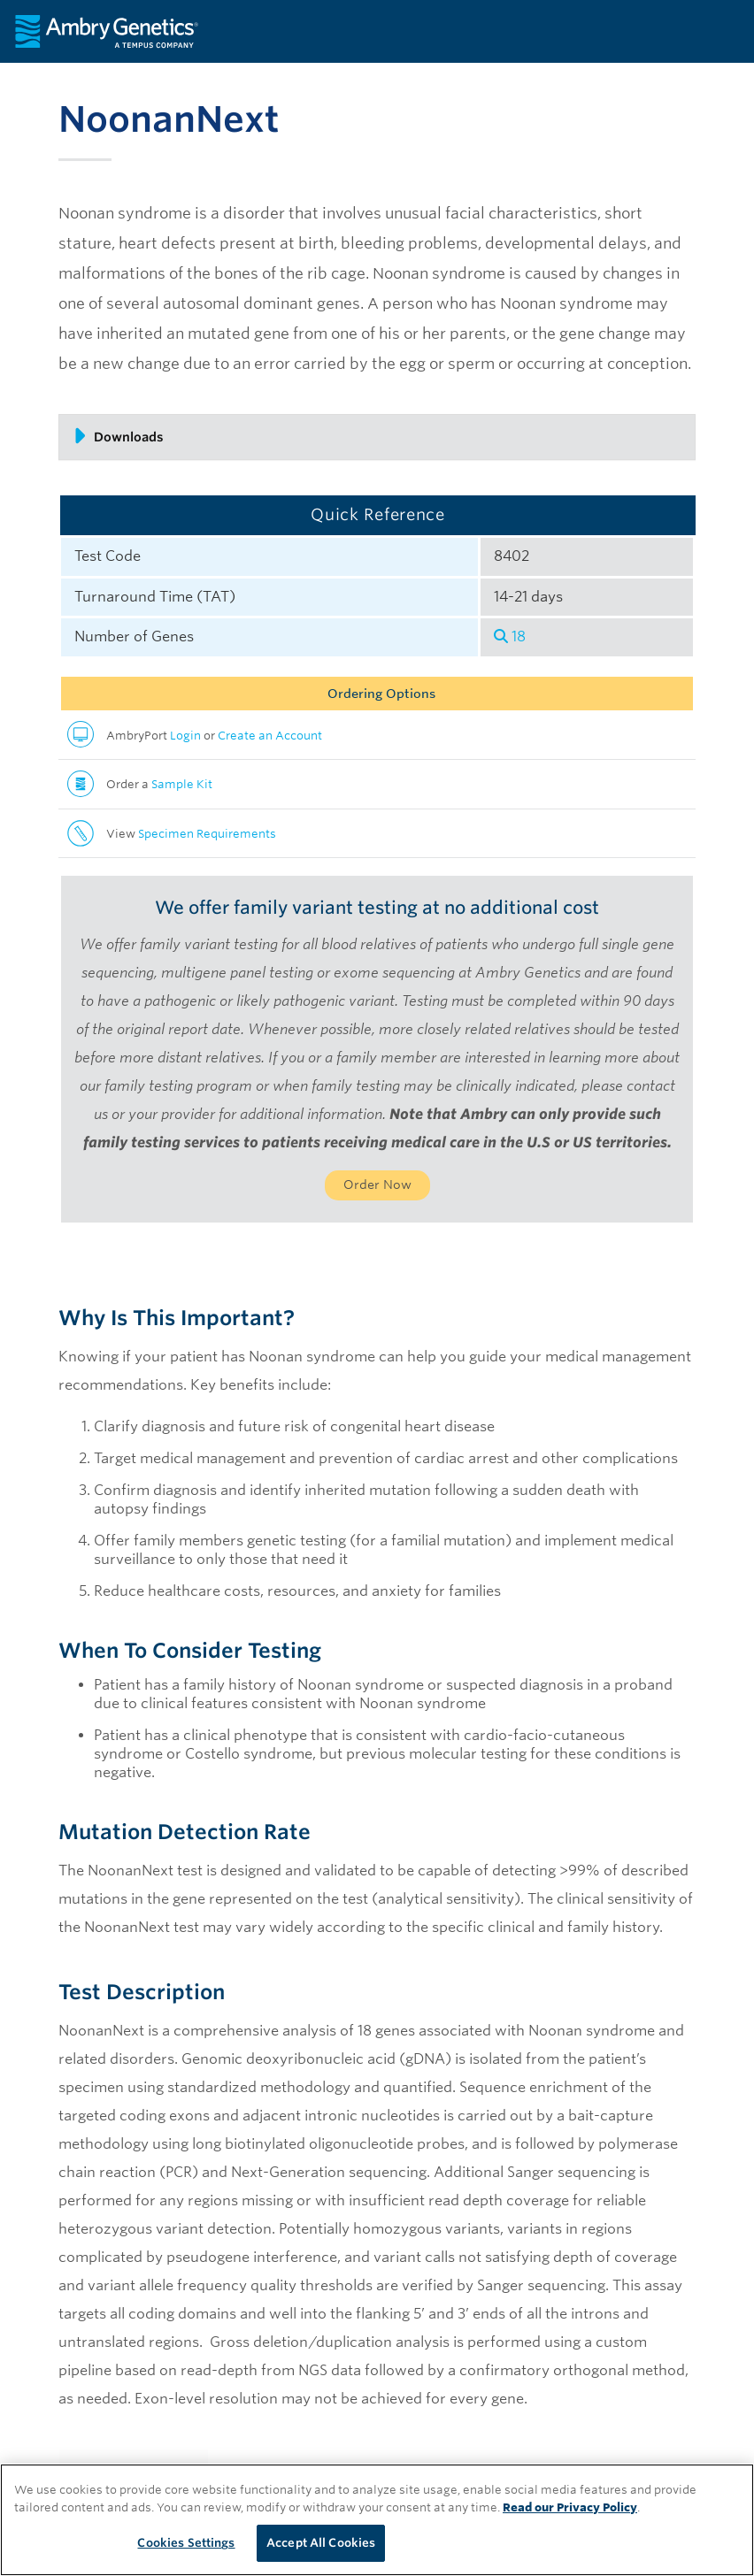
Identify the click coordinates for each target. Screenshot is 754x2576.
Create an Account (270, 735)
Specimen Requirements (207, 833)
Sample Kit (181, 784)
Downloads (118, 436)
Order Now (377, 1184)
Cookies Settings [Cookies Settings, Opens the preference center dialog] (186, 2542)
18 (510, 636)
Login (185, 735)
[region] (377, 2520)
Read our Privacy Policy (570, 2507)
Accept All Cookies (320, 2542)
